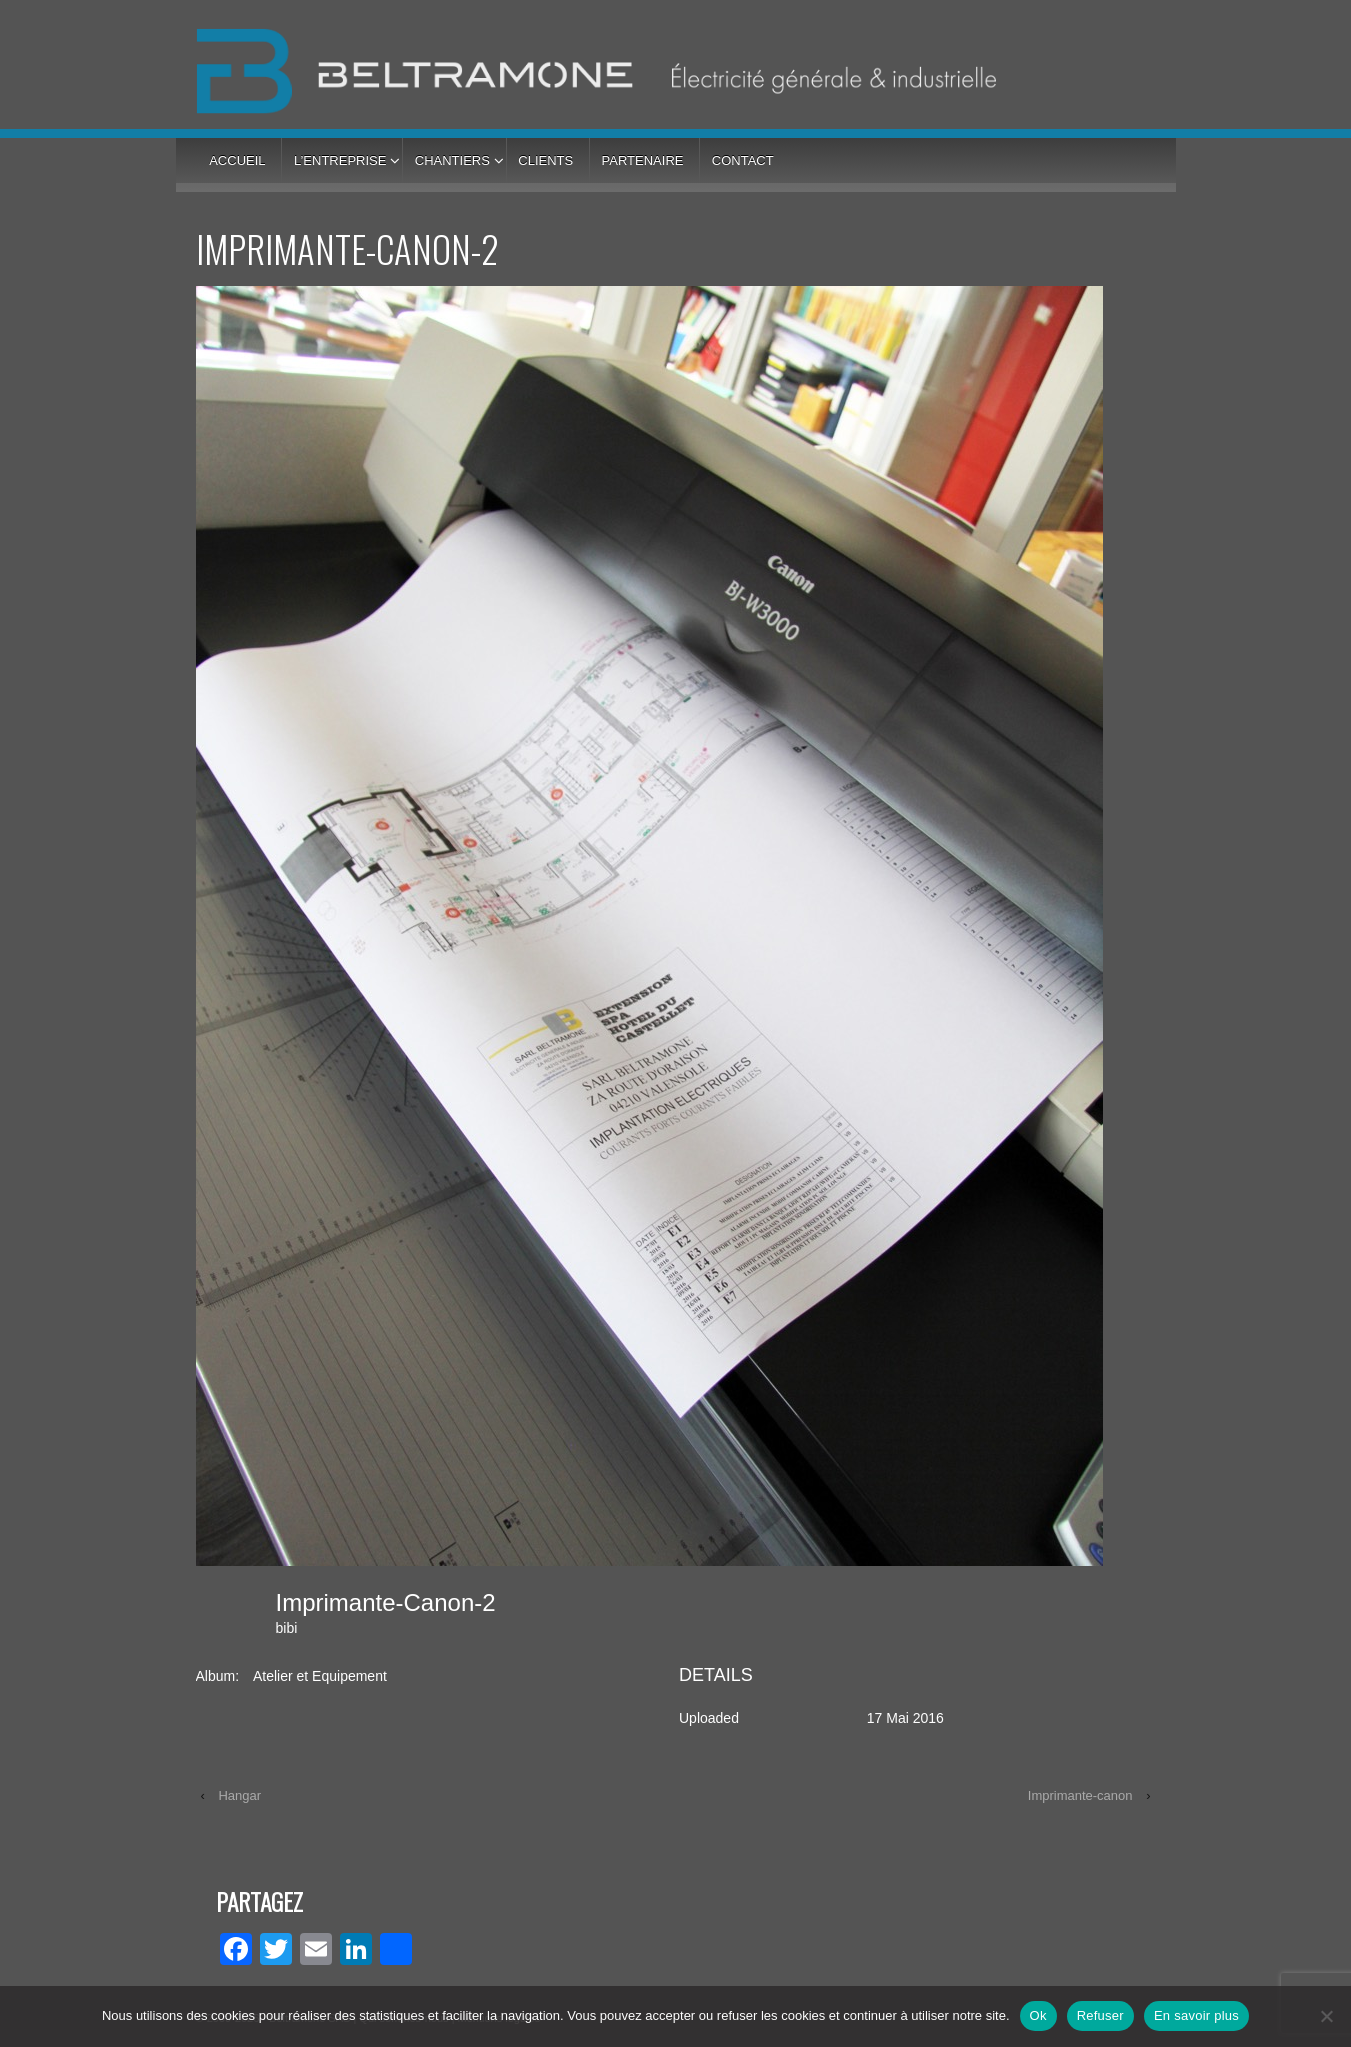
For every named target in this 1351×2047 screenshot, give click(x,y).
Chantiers (452, 160)
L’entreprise (340, 160)
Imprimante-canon (1080, 1795)
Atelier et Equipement (320, 1676)
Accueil (237, 160)
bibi (287, 1628)
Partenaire (643, 160)
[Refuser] (1326, 2016)
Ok (1038, 2015)
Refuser (1100, 2015)
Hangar (239, 1795)
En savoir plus (1196, 2015)
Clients (545, 160)
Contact (743, 160)
